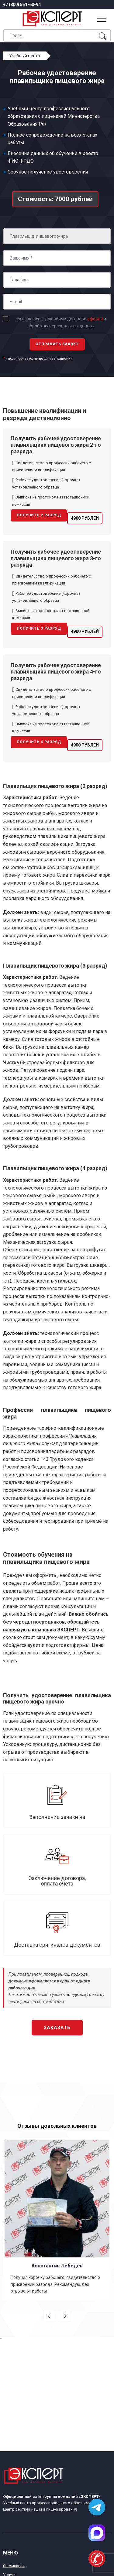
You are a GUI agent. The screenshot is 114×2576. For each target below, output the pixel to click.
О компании (14, 2566)
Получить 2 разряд (39, 515)
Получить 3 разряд (39, 628)
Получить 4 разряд (39, 742)
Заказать (57, 2027)
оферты (95, 318)
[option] (57, 2219)
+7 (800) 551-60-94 (22, 4)
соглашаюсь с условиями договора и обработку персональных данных (61, 322)
